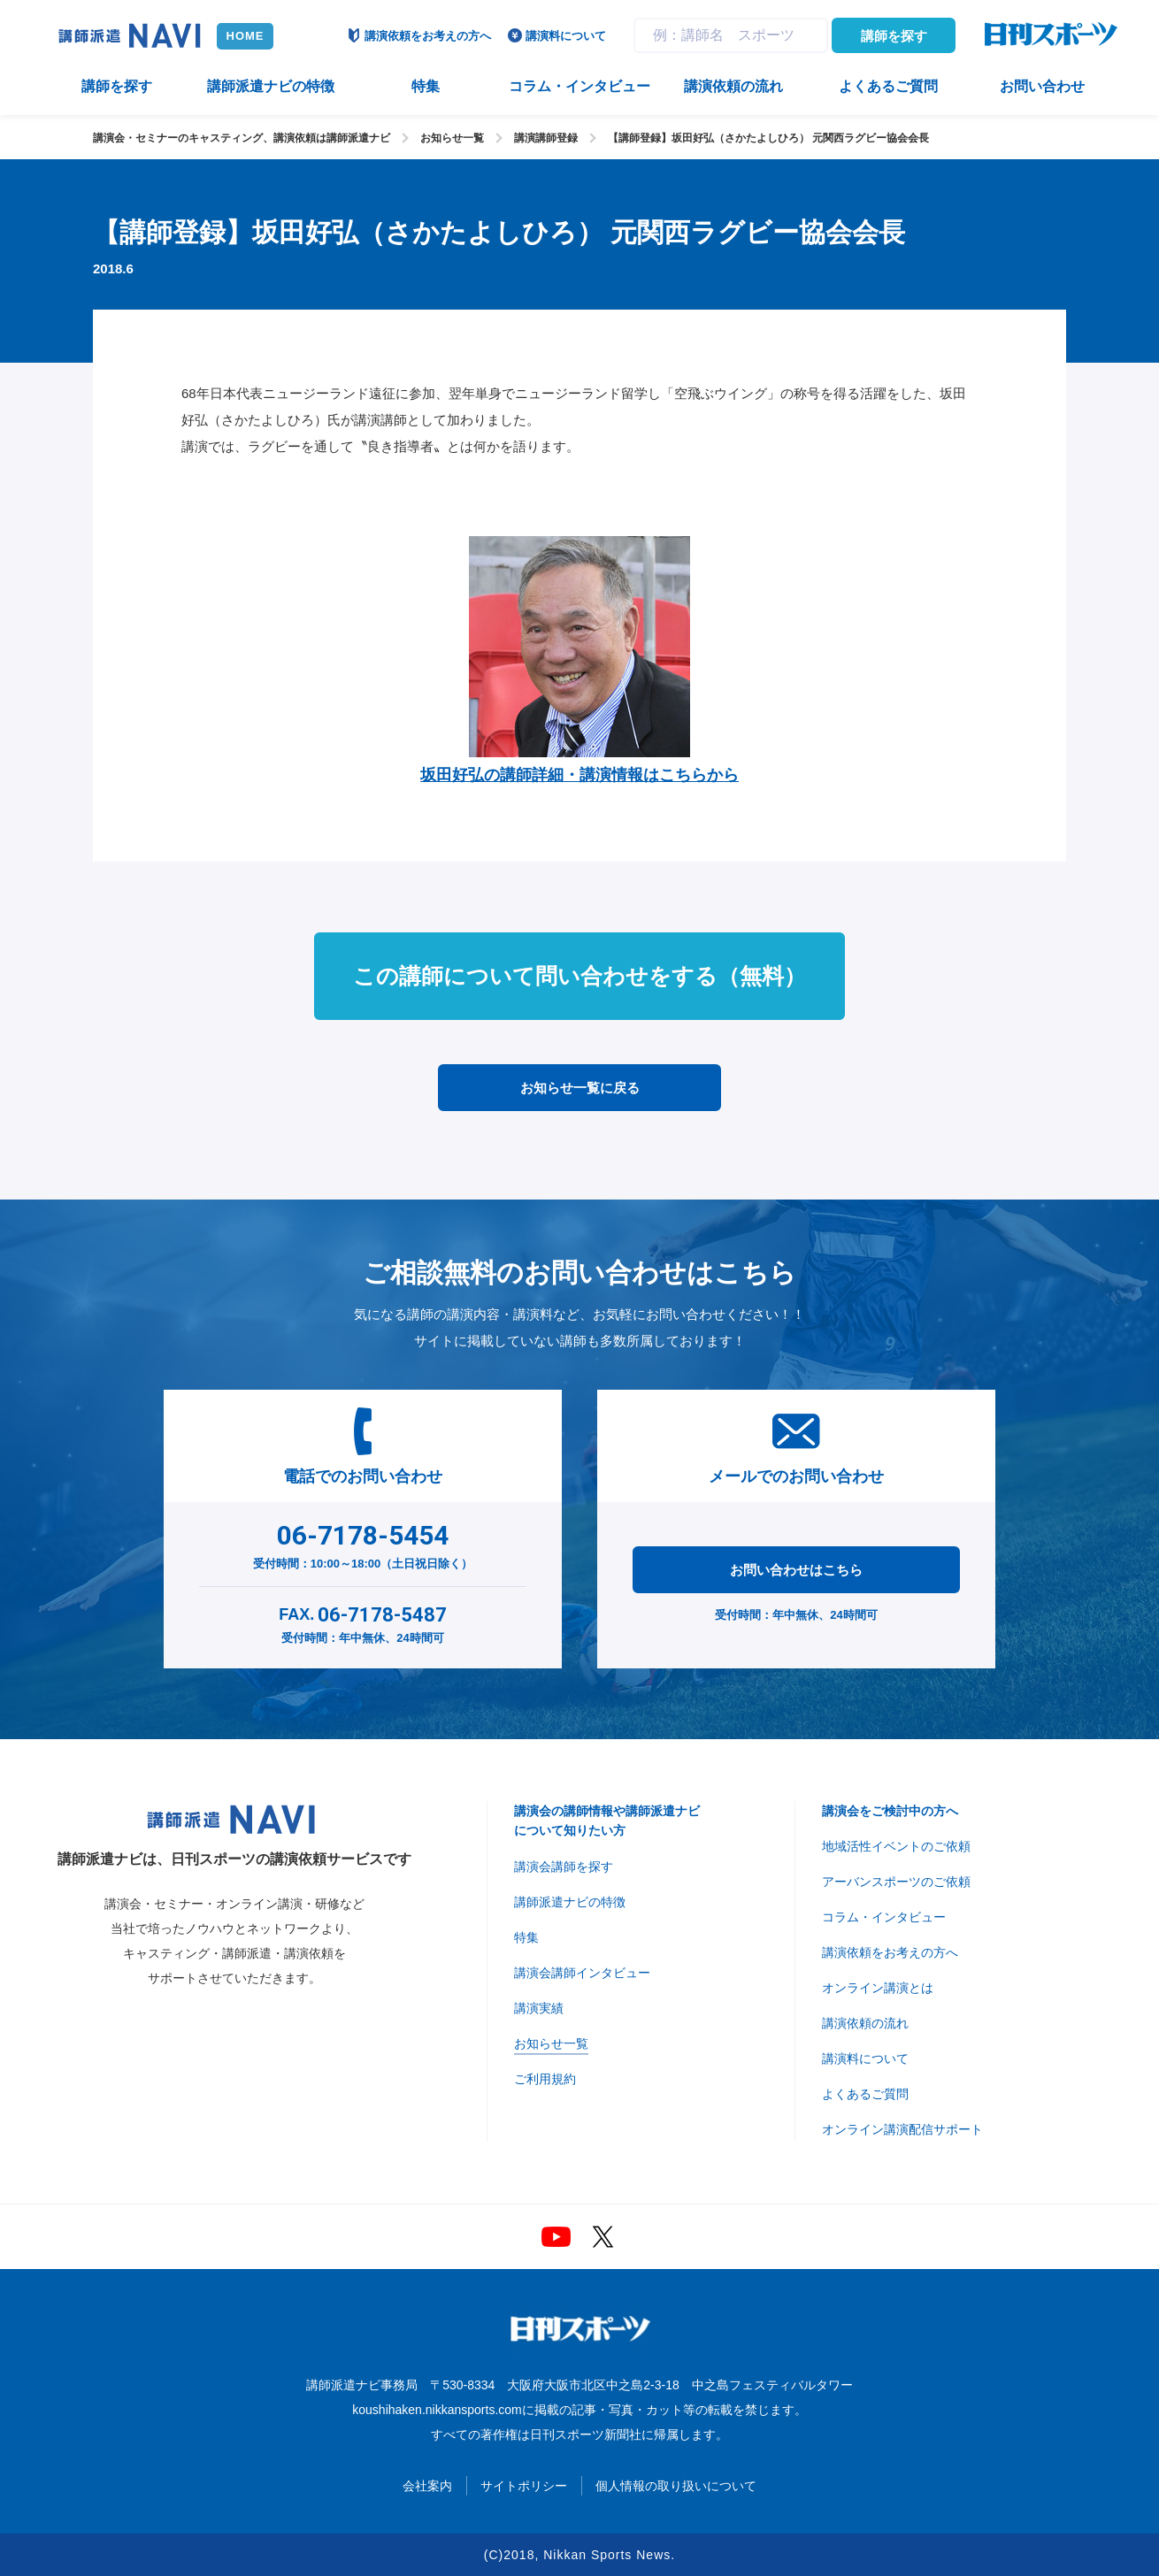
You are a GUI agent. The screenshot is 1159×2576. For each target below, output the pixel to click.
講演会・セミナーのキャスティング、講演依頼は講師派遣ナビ (241, 138)
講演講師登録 (546, 138)
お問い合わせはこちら (796, 1569)
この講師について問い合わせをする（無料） (579, 975)
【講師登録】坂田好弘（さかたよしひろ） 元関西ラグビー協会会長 (768, 138)
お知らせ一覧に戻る (580, 1087)
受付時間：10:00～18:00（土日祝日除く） (363, 1542)
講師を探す (894, 35)
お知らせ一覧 (452, 138)
